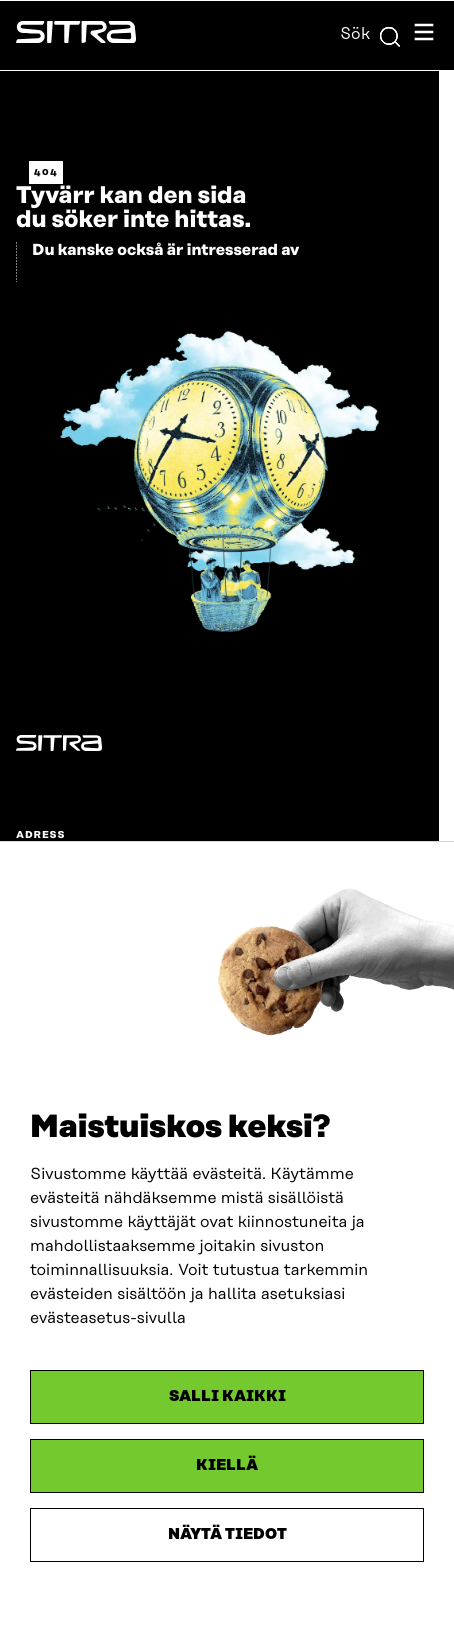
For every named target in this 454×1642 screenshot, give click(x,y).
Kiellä (227, 1465)
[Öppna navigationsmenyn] (424, 35)
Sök (371, 34)
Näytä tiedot (227, 1534)
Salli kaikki (227, 1396)
